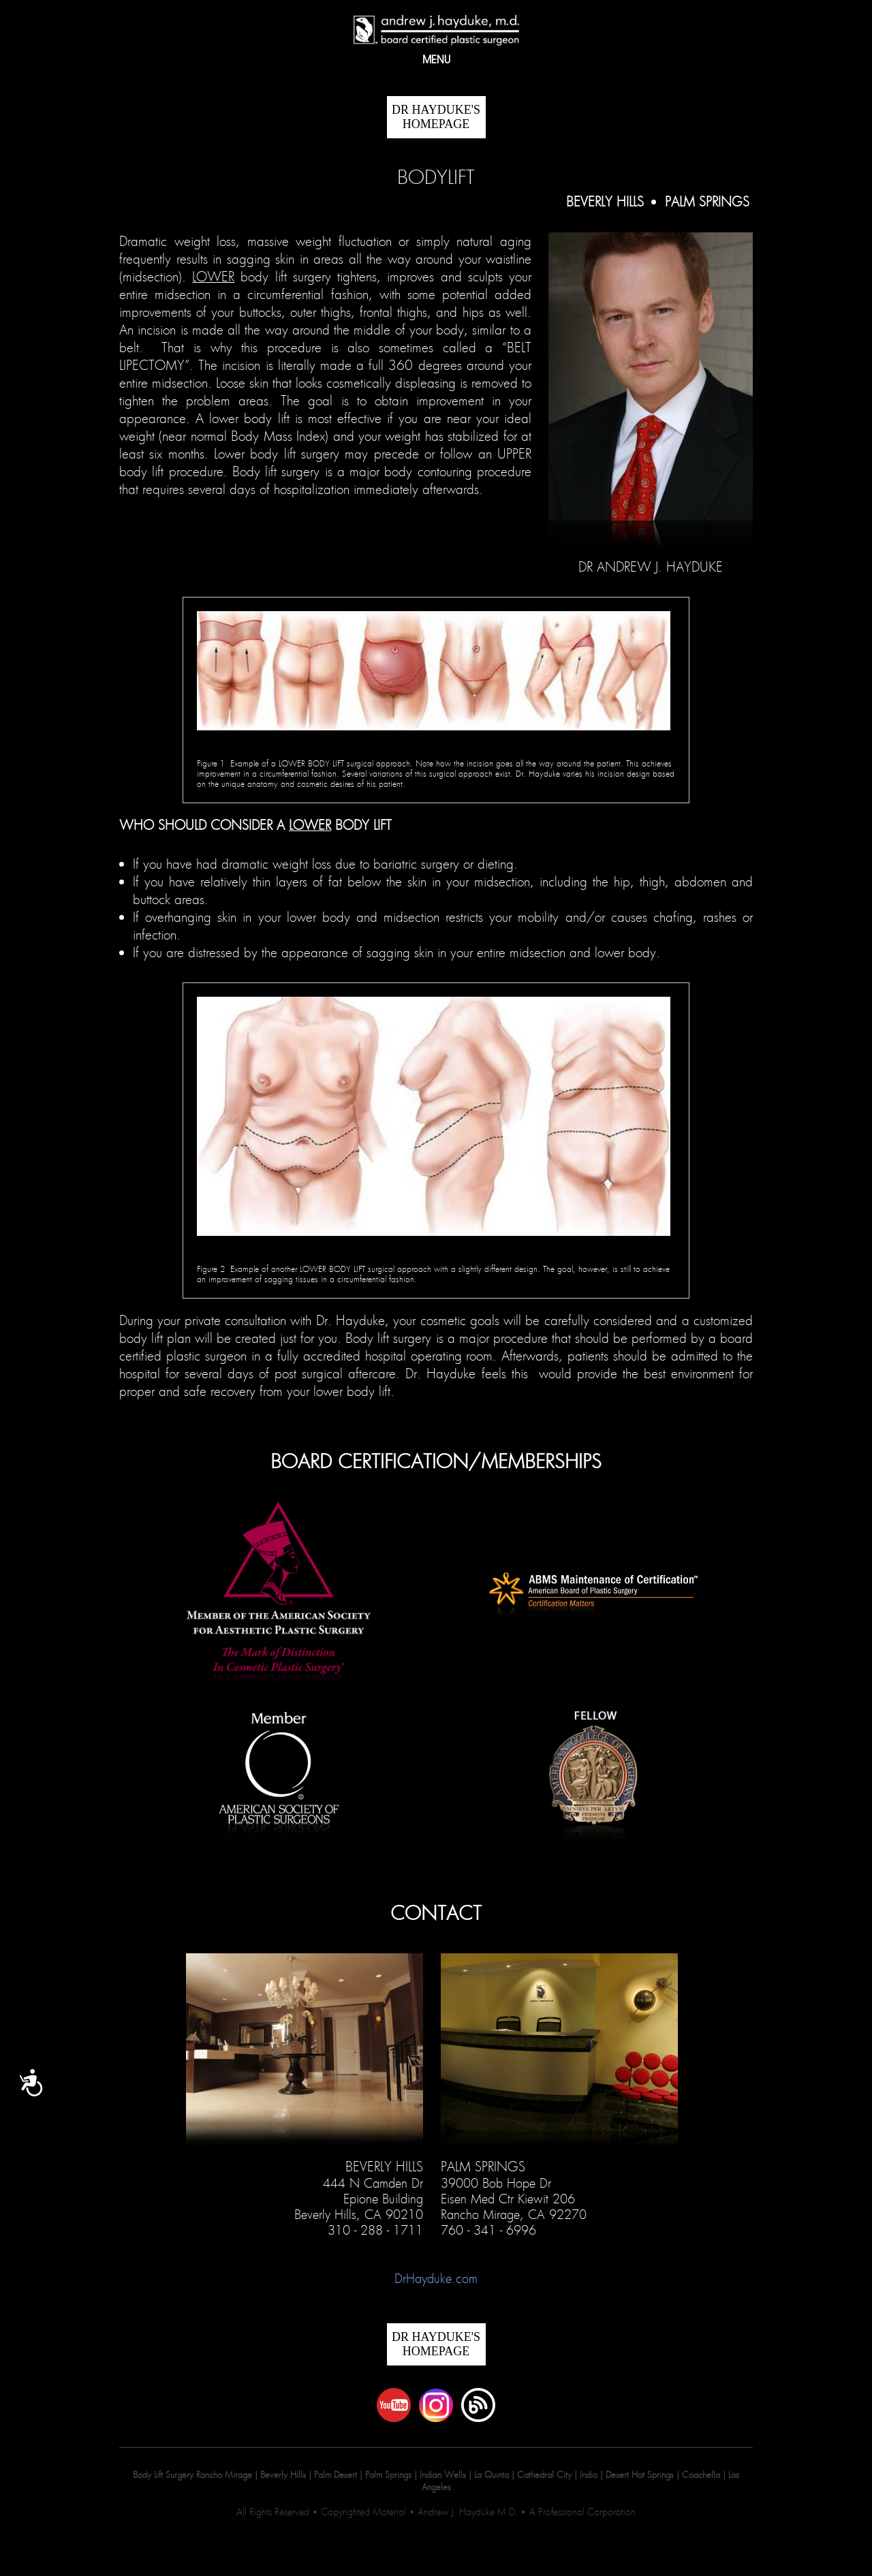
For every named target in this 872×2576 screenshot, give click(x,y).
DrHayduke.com (436, 2278)
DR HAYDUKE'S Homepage (436, 117)
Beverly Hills (607, 202)
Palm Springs (707, 202)
